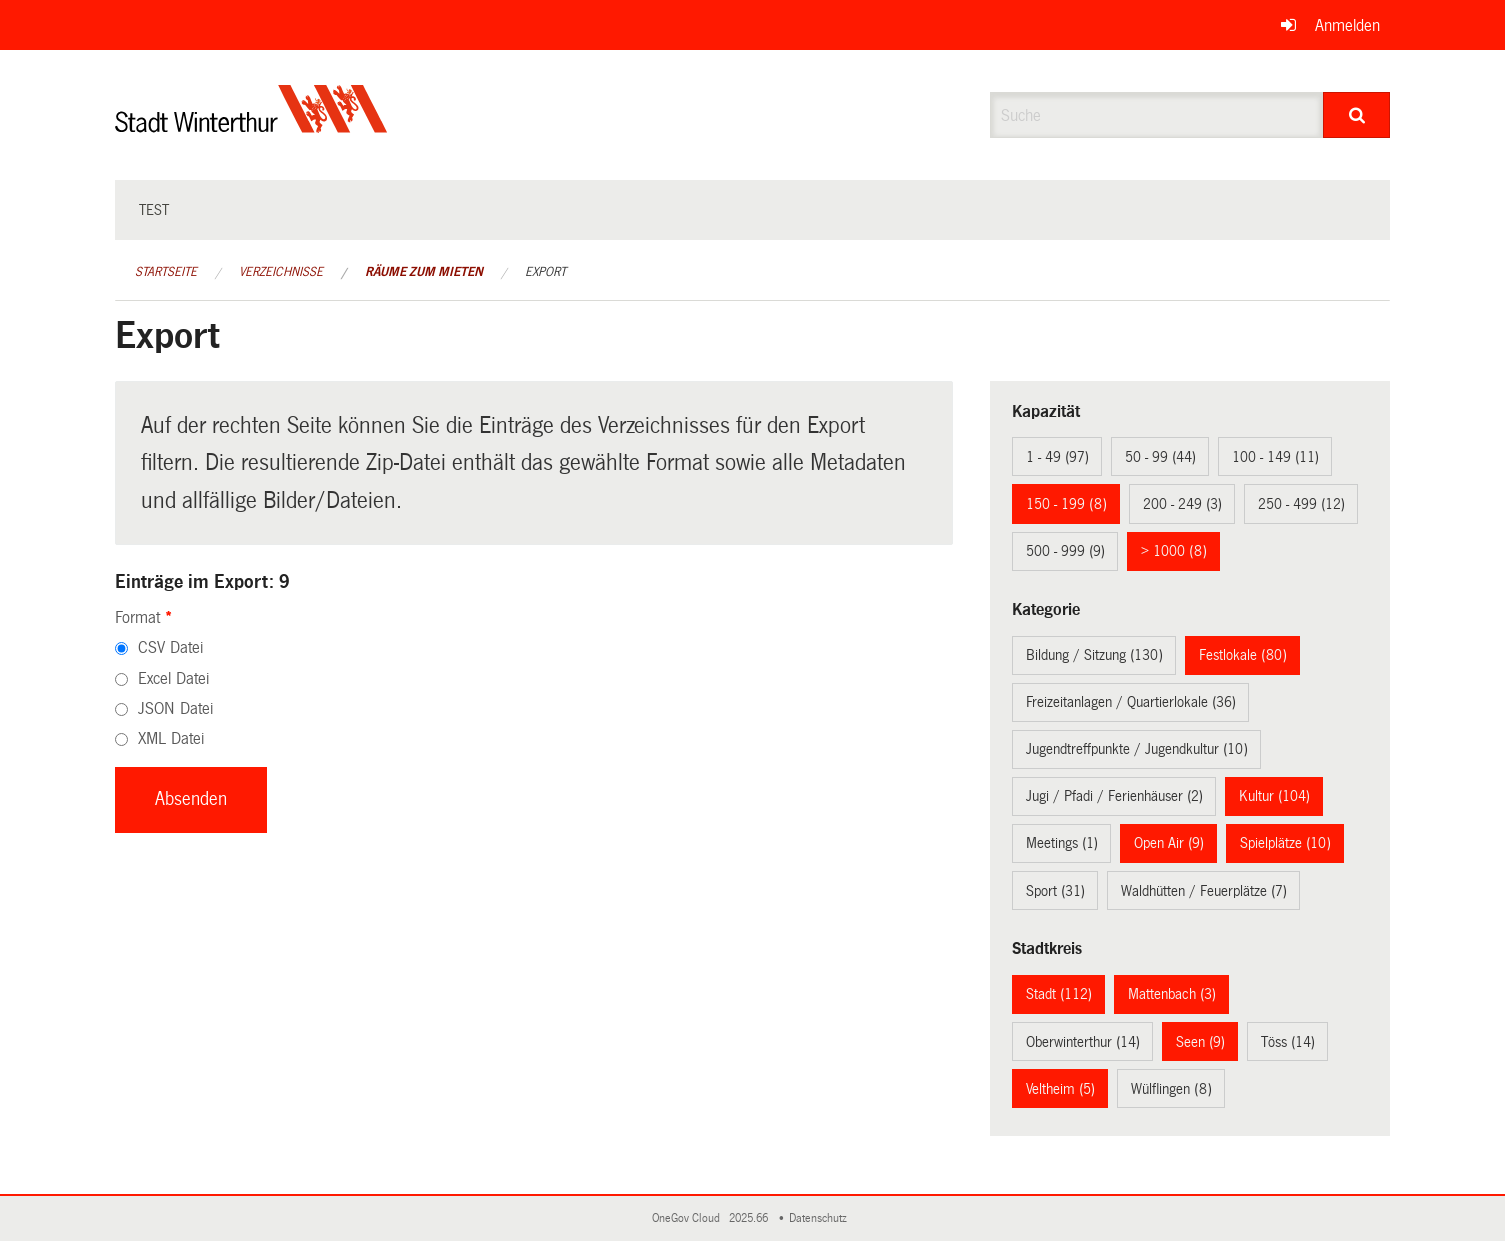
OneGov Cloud (689, 1218)
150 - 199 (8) (1066, 504)
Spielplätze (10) (1285, 843)
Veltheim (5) (1060, 1089)
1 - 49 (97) (1057, 457)
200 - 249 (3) (1182, 504)
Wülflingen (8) (1171, 1089)
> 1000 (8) (1174, 551)
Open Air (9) (1169, 843)
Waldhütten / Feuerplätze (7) (1204, 891)
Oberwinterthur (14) (1083, 1042)
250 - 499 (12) (1301, 504)
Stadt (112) (1059, 994)
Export (545, 272)
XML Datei (171, 738)
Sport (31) (1055, 891)
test (154, 210)
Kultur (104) (1274, 796)
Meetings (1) (1062, 843)
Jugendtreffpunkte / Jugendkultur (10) (1137, 749)
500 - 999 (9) (1065, 551)
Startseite (166, 272)
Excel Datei (173, 678)
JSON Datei (175, 708)
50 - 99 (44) (1160, 457)
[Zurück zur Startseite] (251, 125)
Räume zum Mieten (424, 272)
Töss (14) (1288, 1042)
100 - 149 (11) (1275, 457)
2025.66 (750, 1218)
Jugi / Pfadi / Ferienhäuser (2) (1114, 796)
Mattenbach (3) (1172, 994)
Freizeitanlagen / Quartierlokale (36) (1131, 702)
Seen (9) (1200, 1042)
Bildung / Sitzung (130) (1094, 655)
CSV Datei (170, 647)
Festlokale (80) (1243, 655)
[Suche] (1356, 115)
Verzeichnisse (281, 272)
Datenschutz (821, 1218)
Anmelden (1347, 25)
